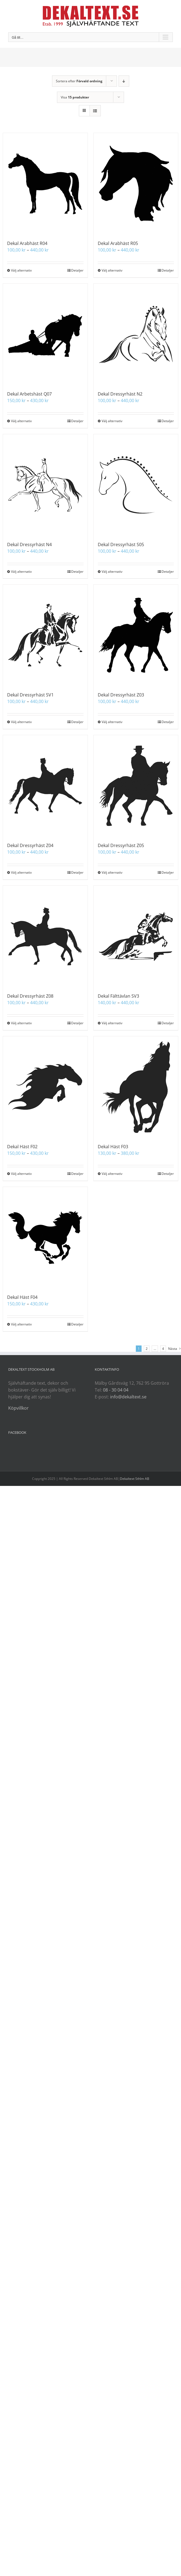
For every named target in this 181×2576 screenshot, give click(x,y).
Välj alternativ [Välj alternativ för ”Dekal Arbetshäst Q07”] (21, 421)
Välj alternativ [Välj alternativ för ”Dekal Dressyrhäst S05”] (112, 571)
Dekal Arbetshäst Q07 (29, 394)
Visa (75, 97)
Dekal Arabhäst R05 (118, 243)
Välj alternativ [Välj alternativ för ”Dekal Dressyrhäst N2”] (112, 421)
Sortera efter (79, 81)
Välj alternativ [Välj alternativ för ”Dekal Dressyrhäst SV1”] (21, 722)
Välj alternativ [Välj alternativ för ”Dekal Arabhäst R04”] (21, 270)
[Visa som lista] (95, 110)
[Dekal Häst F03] (136, 1087)
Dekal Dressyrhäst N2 (120, 394)
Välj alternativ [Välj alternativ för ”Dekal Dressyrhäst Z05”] (112, 872)
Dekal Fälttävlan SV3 (118, 996)
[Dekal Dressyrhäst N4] (45, 485)
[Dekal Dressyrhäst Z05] (136, 786)
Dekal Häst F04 (22, 1297)
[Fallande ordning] (124, 81)
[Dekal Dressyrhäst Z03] (136, 635)
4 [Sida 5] (163, 1348)
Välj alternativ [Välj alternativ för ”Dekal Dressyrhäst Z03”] (112, 722)
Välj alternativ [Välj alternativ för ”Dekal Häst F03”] (112, 1173)
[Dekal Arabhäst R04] (45, 184)
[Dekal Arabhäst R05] (136, 184)
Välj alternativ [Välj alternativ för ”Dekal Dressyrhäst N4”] (21, 571)
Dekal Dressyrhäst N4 (29, 544)
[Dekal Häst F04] (45, 1237)
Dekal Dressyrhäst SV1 (30, 695)
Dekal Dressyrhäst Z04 (30, 845)
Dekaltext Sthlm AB (134, 1478)
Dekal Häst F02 (22, 1147)
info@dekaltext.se (128, 1397)
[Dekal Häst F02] (45, 1087)
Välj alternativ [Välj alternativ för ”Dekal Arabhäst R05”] (112, 270)
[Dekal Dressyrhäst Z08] (45, 936)
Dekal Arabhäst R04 (27, 243)
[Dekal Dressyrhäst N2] (136, 334)
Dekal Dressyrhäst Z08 (30, 996)
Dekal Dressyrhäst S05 (121, 544)
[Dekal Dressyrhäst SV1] (45, 635)
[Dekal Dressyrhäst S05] (136, 485)
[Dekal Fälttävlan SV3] (136, 936)
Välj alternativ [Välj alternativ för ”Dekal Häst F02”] (21, 1173)
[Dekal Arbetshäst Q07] (45, 334)
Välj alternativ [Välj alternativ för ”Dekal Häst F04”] (21, 1324)
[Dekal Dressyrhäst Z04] (45, 786)
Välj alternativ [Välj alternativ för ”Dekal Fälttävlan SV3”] (112, 1023)
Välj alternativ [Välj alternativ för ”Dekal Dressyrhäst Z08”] (21, 1023)
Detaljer (77, 270)
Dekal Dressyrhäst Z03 (121, 695)
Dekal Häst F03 (113, 1147)
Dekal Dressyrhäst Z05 (121, 845)
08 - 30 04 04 (115, 1390)
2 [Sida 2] (147, 1348)
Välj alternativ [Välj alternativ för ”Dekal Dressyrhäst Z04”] (21, 872)
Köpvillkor (18, 1408)
